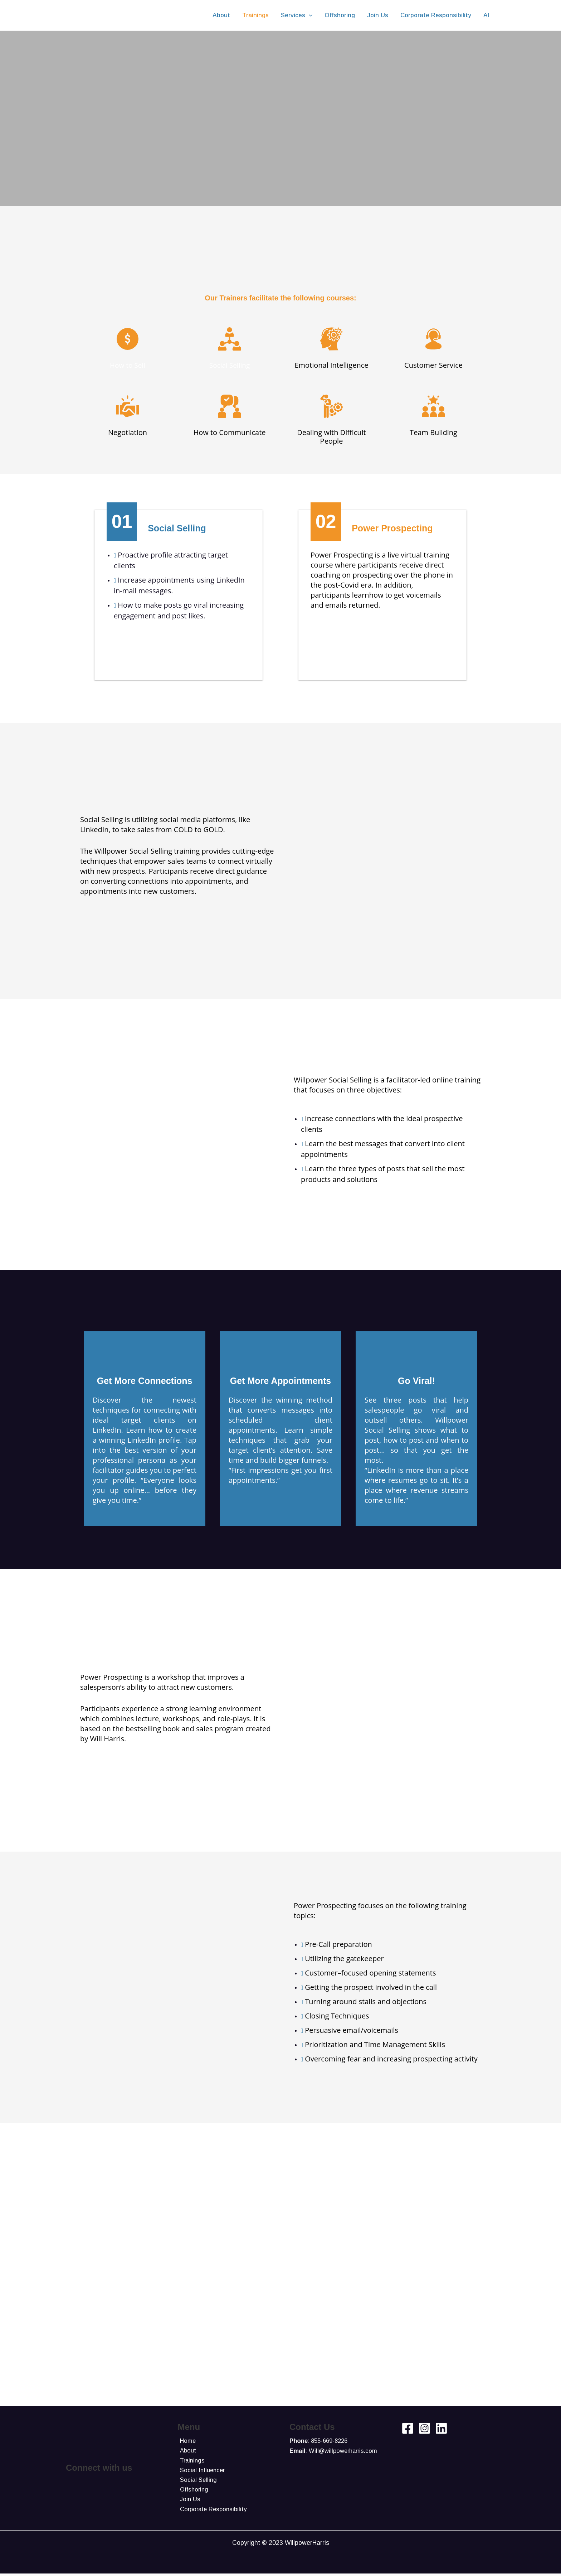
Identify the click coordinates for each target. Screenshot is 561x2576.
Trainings (191, 2460)
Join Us (188, 2501)
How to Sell (127, 365)
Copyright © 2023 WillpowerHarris (281, 2545)
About (186, 2450)
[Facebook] (407, 2428)
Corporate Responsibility (212, 2511)
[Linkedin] (441, 2428)
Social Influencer (201, 2471)
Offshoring (192, 2491)
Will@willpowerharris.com (344, 2450)
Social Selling (229, 365)
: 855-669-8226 (318, 2440)
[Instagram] (424, 2428)
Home (186, 2440)
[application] (308, 15)
